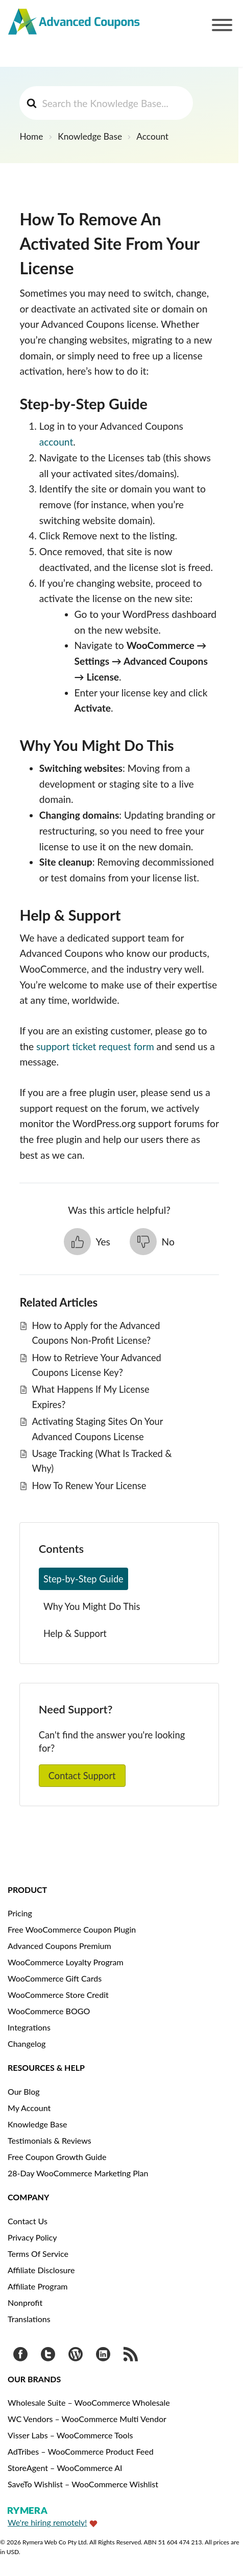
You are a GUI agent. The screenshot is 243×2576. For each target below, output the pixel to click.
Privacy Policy (32, 2237)
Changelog (26, 2043)
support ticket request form (95, 1046)
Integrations (29, 2027)
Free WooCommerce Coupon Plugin (72, 1929)
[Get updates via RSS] (130, 2355)
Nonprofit (25, 2302)
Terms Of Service (38, 2253)
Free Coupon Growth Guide (57, 2157)
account (56, 442)
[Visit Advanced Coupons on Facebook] (20, 2355)
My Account (29, 2108)
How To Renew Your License (89, 1485)
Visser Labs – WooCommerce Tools (70, 2435)
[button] (87, 1241)
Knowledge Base (37, 2124)
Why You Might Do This (91, 1606)
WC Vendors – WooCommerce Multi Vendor (87, 2419)
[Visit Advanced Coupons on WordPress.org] (75, 2355)
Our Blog (24, 2091)
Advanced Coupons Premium (59, 1945)
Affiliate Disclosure (41, 2270)
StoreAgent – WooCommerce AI (65, 2468)
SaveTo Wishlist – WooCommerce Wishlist (83, 2484)
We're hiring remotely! (47, 2522)
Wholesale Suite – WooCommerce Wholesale (89, 2402)
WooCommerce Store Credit (58, 1994)
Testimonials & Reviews (49, 2140)
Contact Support (82, 1775)
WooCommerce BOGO (49, 2011)
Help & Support (75, 1633)
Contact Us (27, 2221)
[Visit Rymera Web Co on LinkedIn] (103, 2355)
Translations (29, 2319)
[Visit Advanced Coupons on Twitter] (48, 2355)
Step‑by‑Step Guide (83, 1578)
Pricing (20, 1913)
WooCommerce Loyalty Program (66, 1962)
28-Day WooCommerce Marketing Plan (78, 2173)
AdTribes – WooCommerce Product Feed (81, 2451)
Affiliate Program (38, 2286)
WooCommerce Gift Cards (55, 1978)
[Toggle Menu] (222, 25)
